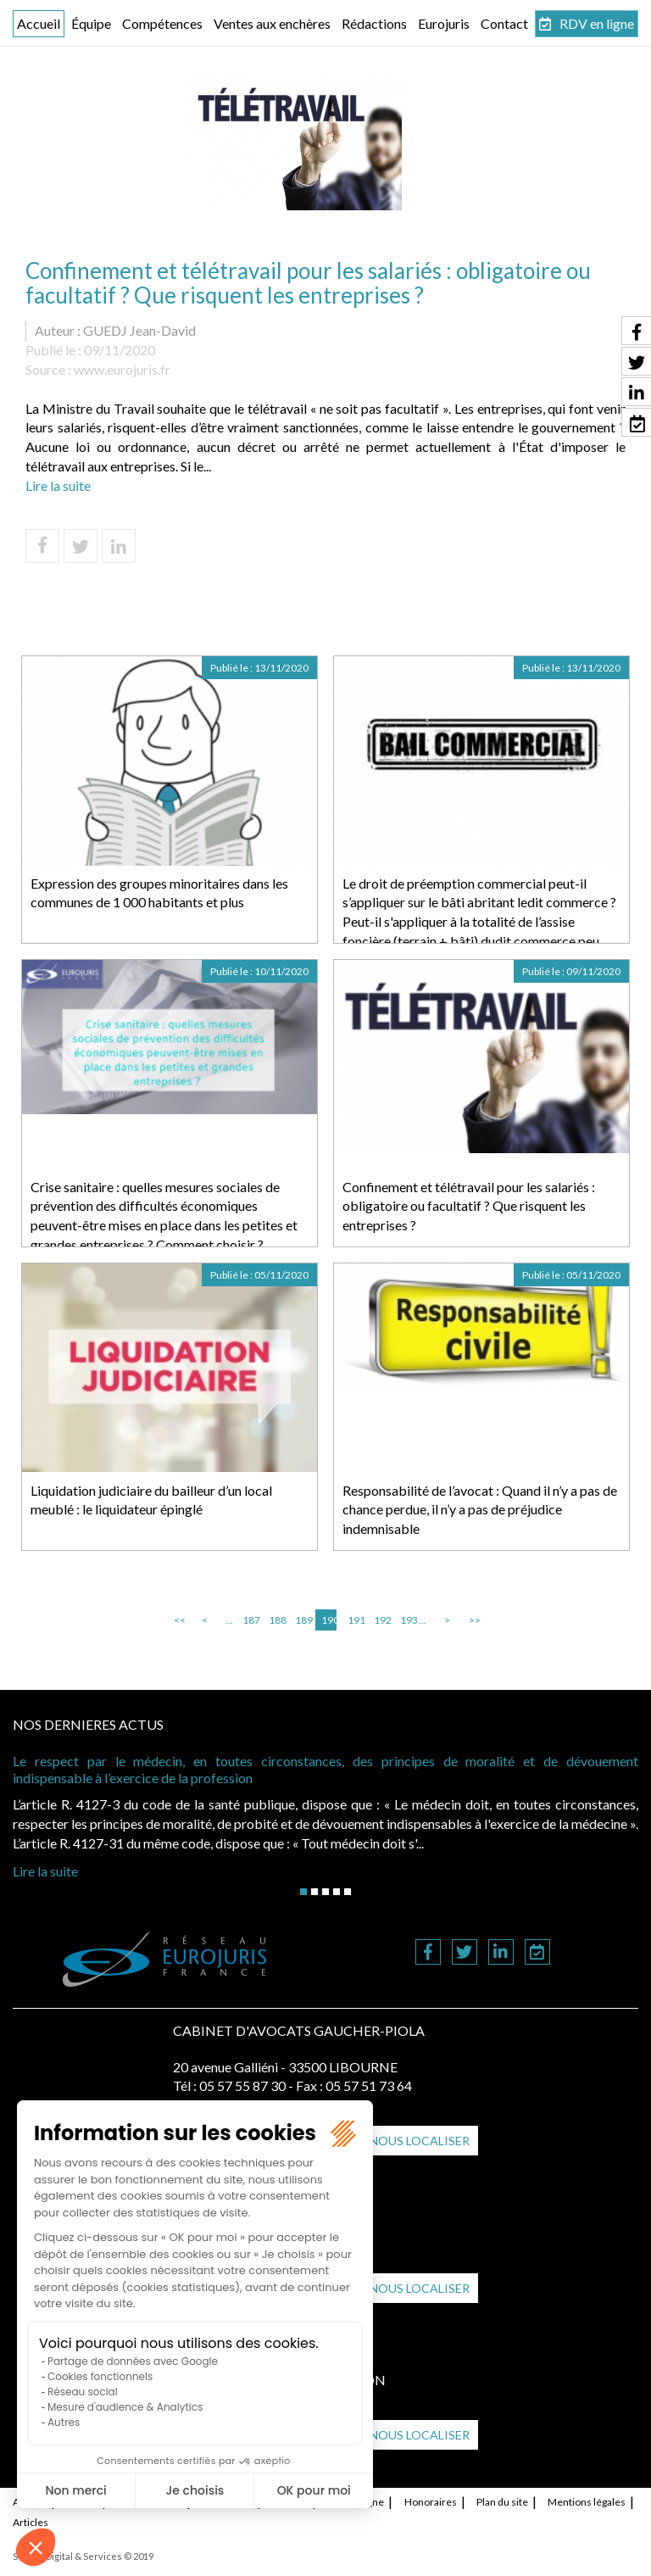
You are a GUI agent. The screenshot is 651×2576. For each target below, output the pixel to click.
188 (276, 1620)
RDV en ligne (596, 23)
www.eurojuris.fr (122, 369)
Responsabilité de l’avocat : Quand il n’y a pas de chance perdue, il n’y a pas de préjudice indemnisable (479, 1509)
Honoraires (430, 2501)
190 (329, 1620)
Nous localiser (420, 2140)
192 (381, 1620)
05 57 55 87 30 (242, 2085)
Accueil (38, 23)
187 (250, 1620)
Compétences (162, 23)
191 (355, 1620)
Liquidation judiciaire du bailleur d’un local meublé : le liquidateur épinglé (151, 1500)
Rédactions (374, 23)
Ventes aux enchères (272, 23)
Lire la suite (58, 485)
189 (302, 1620)
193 (407, 1620)
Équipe (91, 23)
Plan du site (502, 2501)
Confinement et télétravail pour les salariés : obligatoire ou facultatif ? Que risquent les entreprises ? (468, 1206)
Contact (504, 23)
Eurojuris (444, 23)
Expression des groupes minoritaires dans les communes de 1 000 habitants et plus (159, 893)
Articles (30, 2522)
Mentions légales (587, 2501)
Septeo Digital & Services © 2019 (83, 2556)
